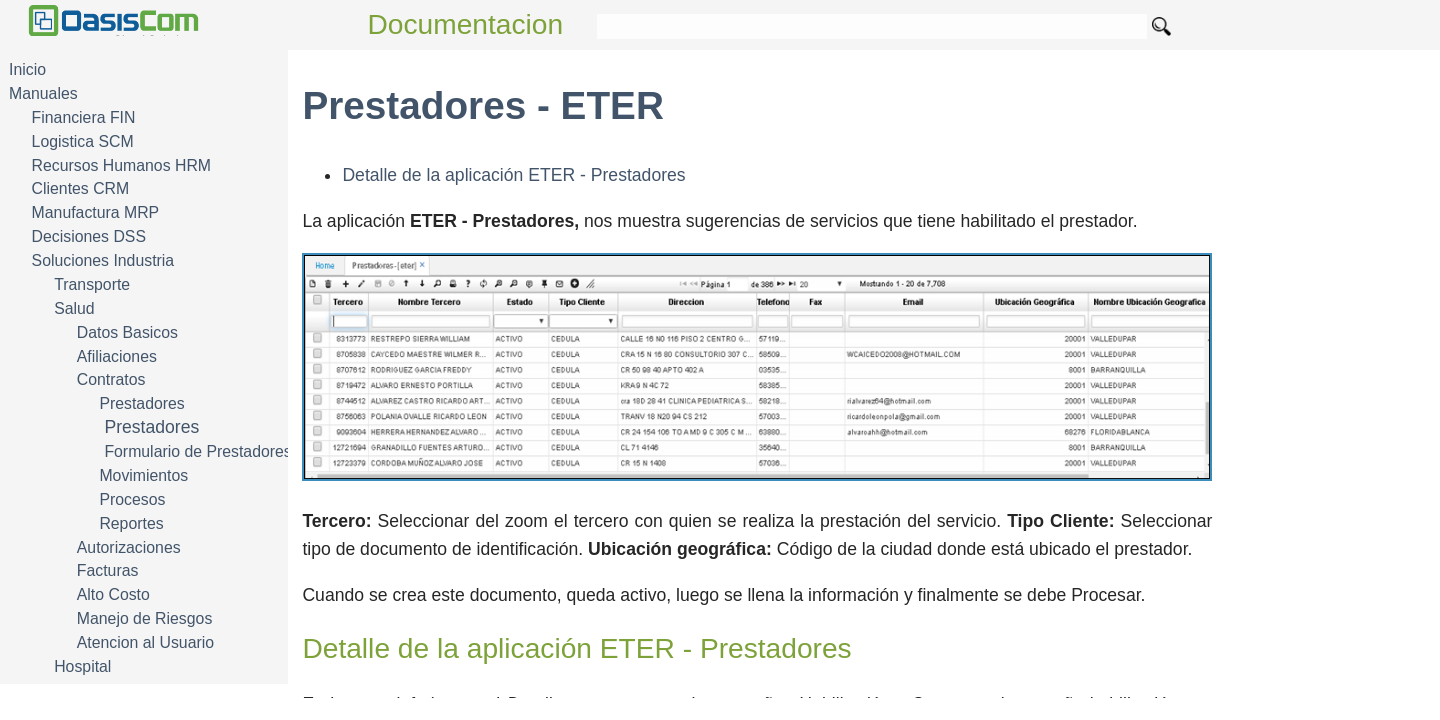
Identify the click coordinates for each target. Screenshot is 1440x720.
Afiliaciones (117, 356)
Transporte (92, 284)
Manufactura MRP (96, 212)
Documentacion (466, 24)
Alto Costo (113, 594)
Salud (74, 308)
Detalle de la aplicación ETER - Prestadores (513, 175)
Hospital (82, 666)
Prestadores (141, 403)
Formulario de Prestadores (197, 451)
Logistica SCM (83, 141)
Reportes (131, 523)
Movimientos (143, 475)
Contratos (111, 379)
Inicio (27, 69)
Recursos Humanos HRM (121, 165)
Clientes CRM (81, 188)
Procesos (132, 499)
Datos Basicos (127, 332)
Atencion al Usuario (145, 642)
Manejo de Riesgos (145, 618)
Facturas (108, 570)
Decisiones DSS (89, 236)
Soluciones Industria (103, 260)
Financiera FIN (84, 117)
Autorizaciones (129, 547)
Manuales (43, 93)
